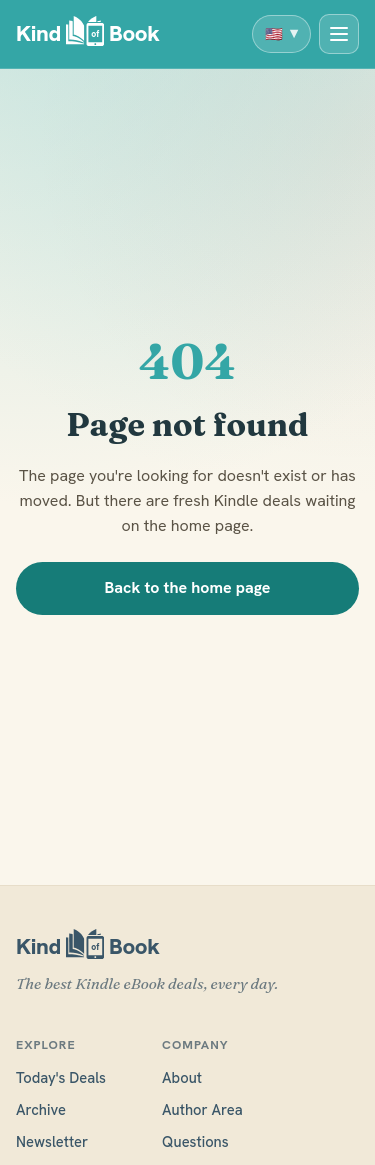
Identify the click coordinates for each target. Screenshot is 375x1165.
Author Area (202, 1109)
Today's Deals (61, 1077)
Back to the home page (188, 587)
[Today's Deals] (339, 34)
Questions (195, 1141)
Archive (41, 1109)
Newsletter (52, 1141)
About (182, 1077)
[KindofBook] (88, 34)
